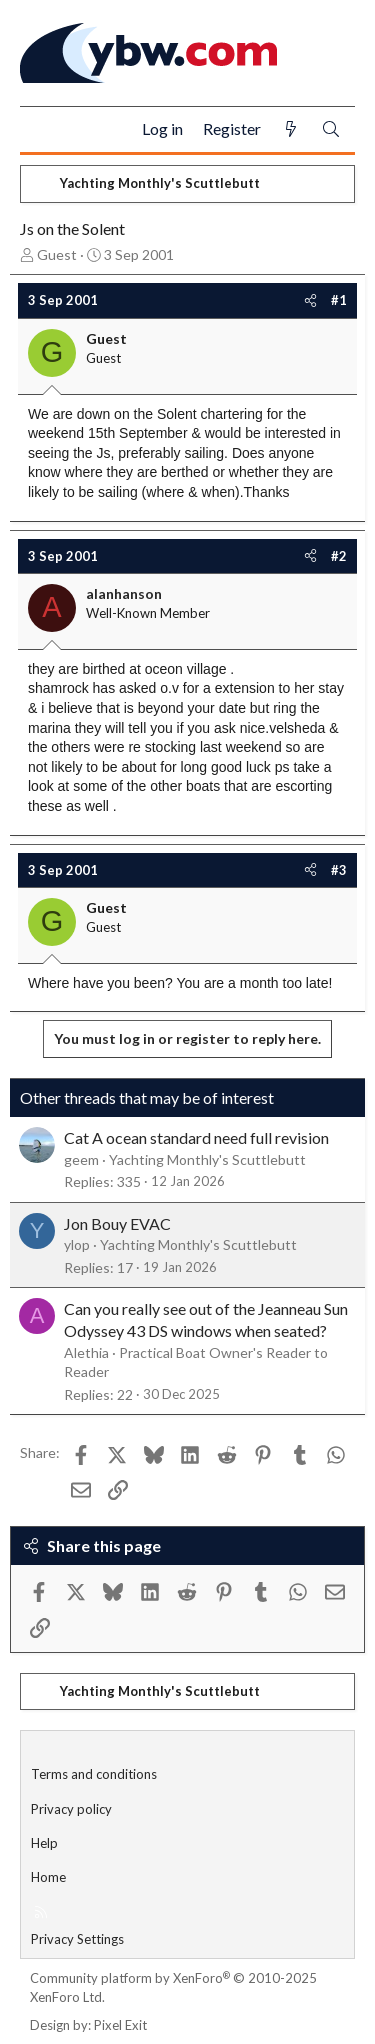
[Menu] (43, 130)
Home (48, 1877)
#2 (339, 556)
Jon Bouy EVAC (117, 1223)
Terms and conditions (94, 1774)
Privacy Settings (77, 1939)
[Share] (310, 300)
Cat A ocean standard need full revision (196, 1137)
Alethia (86, 1352)
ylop (77, 1244)
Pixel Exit (120, 2025)
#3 (339, 870)
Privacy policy (71, 1809)
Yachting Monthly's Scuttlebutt (207, 1159)
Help (44, 1843)
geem (81, 1159)
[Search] (331, 129)
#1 (339, 300)
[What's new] (291, 129)
